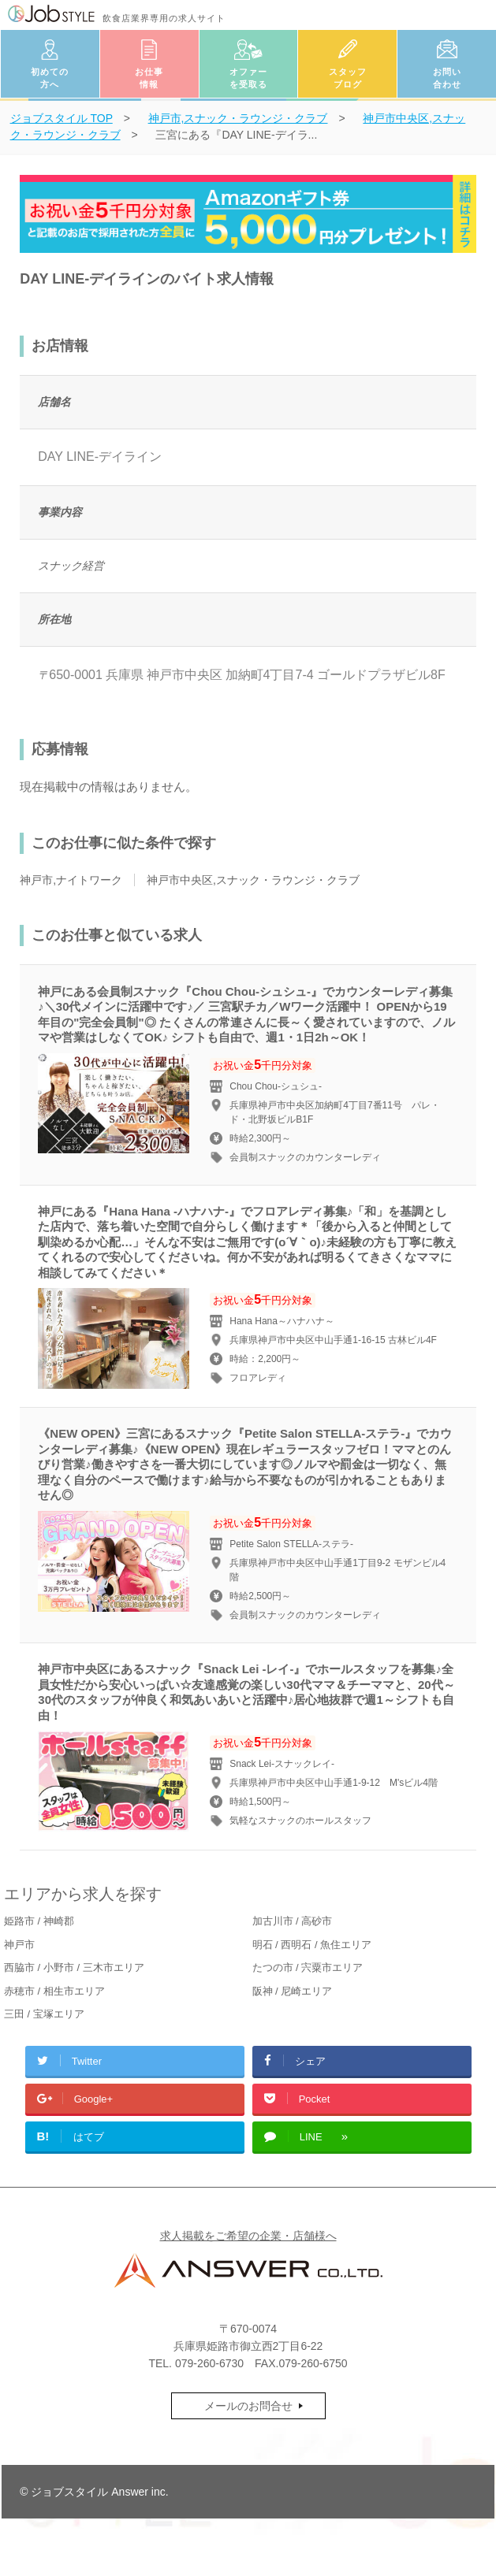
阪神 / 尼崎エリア (292, 1991)
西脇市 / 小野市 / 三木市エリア (74, 1967)
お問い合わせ (447, 78)
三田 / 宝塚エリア (44, 2014)
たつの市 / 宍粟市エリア (308, 1967)
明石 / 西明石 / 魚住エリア (312, 1945)
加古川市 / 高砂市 (292, 1921)
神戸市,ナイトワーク (71, 880)
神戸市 (19, 1945)
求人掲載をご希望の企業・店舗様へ (248, 2235)
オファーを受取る (248, 78)
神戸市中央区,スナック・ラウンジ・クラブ (253, 880)
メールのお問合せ (248, 2406)
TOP (61, 118)
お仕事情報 (149, 78)
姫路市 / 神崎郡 (39, 1921)
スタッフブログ (348, 78)
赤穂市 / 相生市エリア (54, 1991)
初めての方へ (50, 78)
